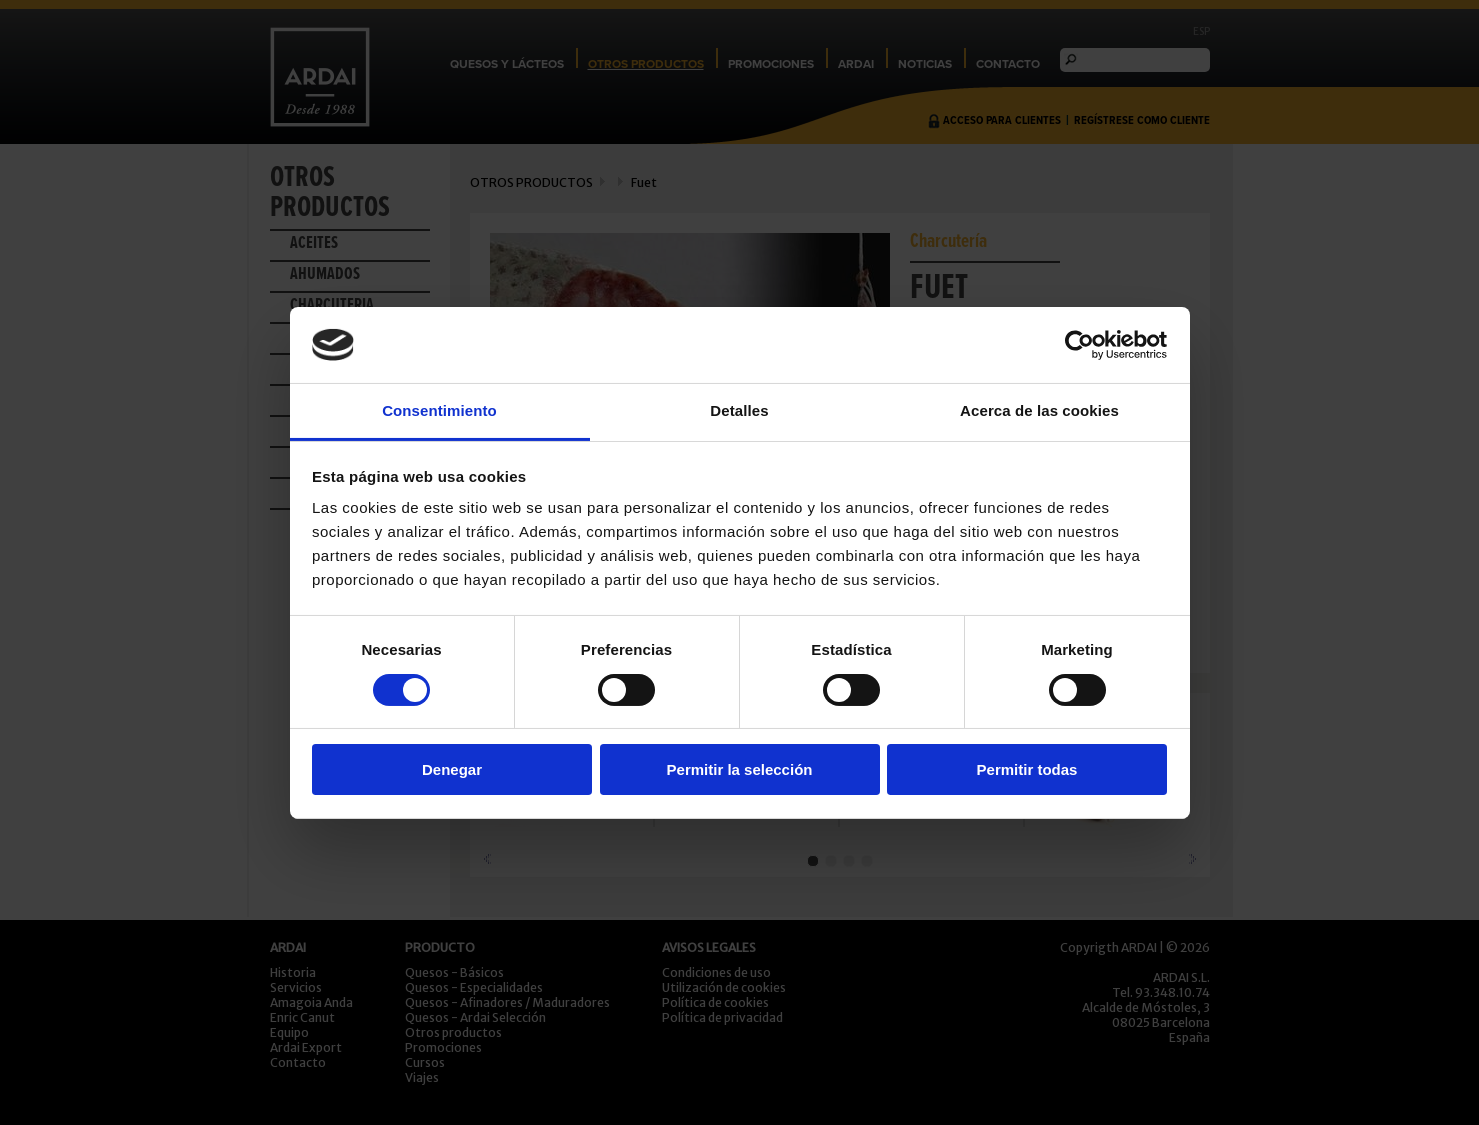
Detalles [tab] (739, 410)
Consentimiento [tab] (439, 410)
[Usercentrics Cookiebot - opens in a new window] (1079, 345)
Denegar (452, 769)
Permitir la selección (740, 769)
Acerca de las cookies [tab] (1039, 410)
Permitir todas (1027, 769)
